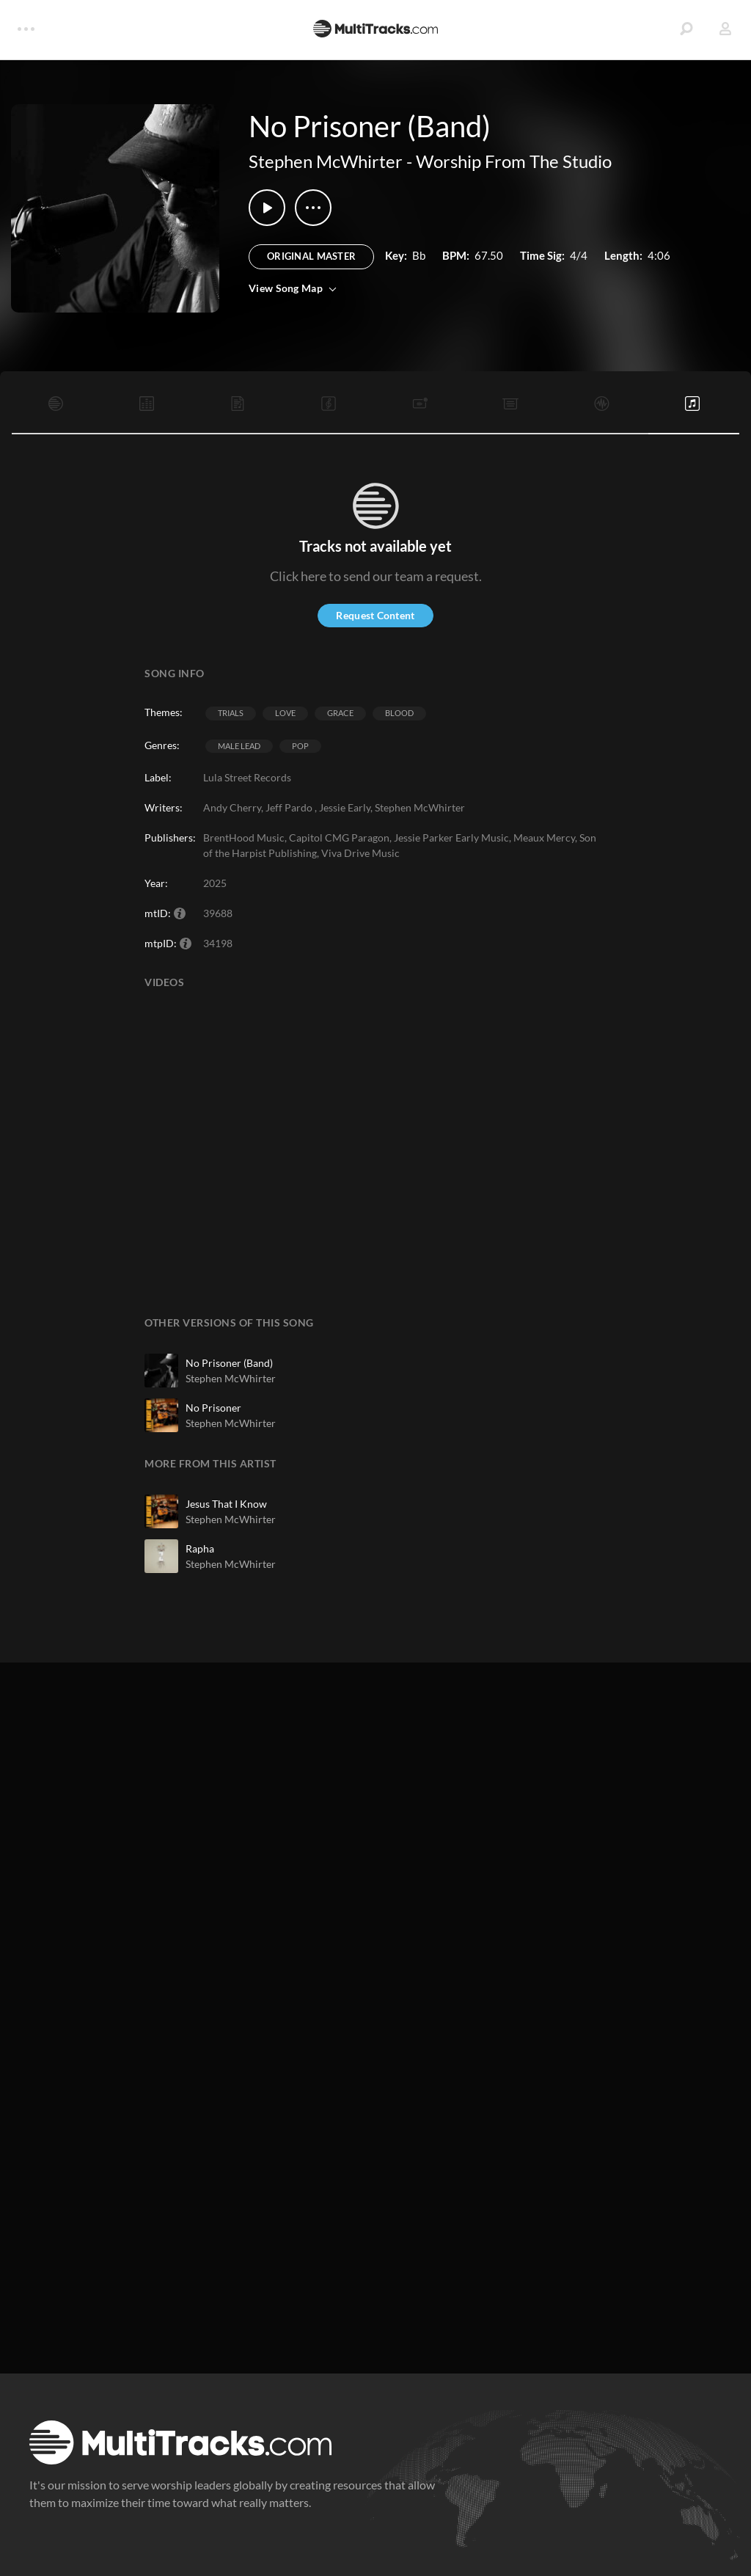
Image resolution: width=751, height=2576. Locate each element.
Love (285, 713)
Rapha (200, 1548)
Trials (230, 713)
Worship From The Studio (514, 161)
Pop (300, 746)
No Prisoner (213, 1407)
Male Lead (239, 746)
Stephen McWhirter (326, 161)
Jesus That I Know (226, 1503)
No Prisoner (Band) (229, 1363)
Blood (399, 713)
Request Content (375, 615)
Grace (340, 713)
